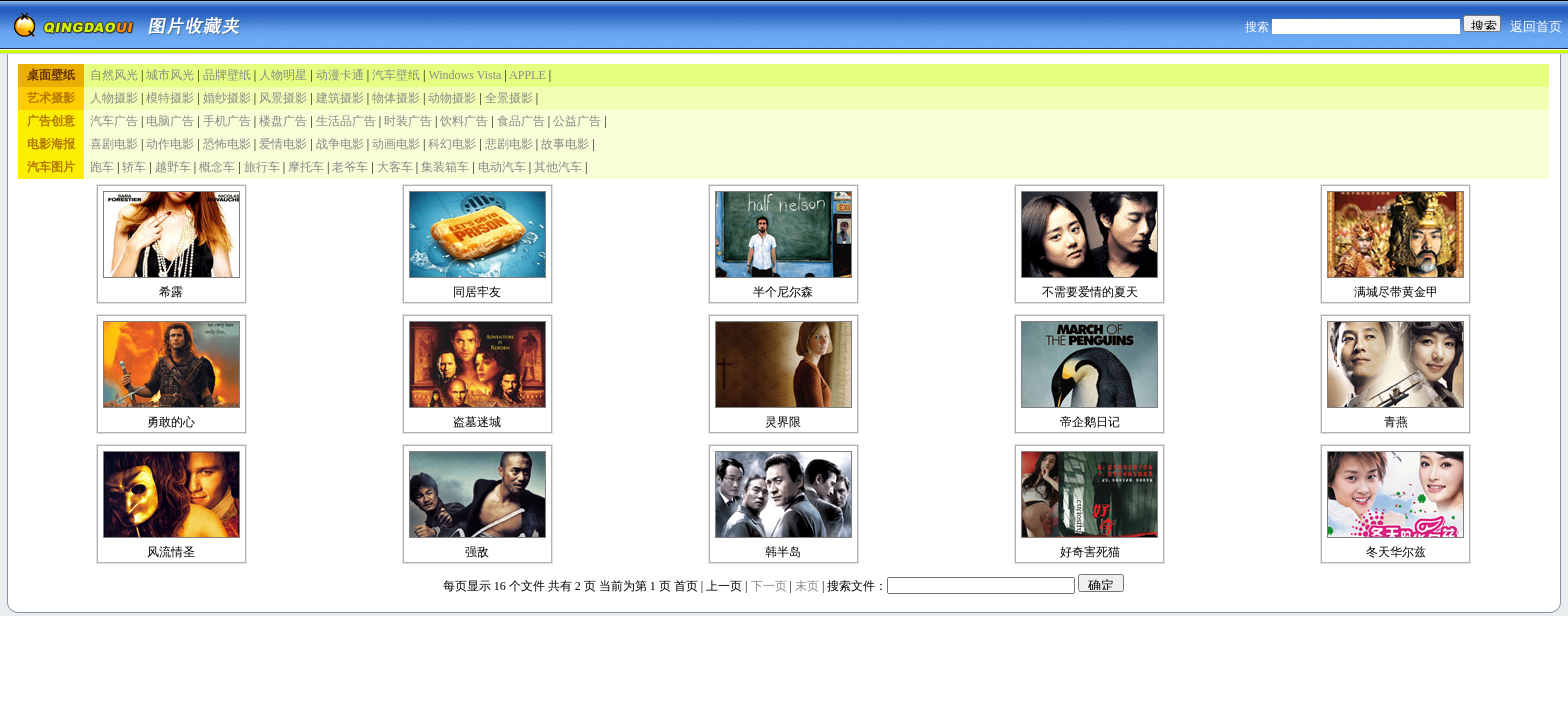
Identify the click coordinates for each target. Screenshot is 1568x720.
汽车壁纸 (396, 75)
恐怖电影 (227, 144)
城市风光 (170, 75)
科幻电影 (452, 144)
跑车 (102, 167)
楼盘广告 (283, 121)
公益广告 (577, 121)
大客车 (395, 167)
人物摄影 (114, 98)
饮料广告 (464, 121)
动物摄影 (452, 98)
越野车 (173, 167)
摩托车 (306, 167)
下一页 (769, 586)
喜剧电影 (114, 144)
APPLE (527, 75)
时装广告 (408, 121)
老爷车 (350, 167)
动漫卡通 (340, 75)
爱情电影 (283, 144)
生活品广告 (346, 121)
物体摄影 (396, 98)
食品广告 (521, 121)
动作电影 (170, 144)
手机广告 (227, 121)
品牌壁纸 (227, 75)
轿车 (134, 167)
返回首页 (1536, 26)
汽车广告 (114, 121)
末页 (807, 586)
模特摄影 (170, 98)
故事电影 (565, 144)
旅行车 (262, 167)
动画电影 (396, 144)
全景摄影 (509, 98)
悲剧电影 (509, 144)
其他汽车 (558, 167)
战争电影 (340, 144)
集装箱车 (445, 167)
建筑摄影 (340, 98)
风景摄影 (283, 98)
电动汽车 (502, 167)
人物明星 (283, 75)
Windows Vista (464, 75)
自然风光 (114, 75)
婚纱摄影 (227, 98)
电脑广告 (170, 121)
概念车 (217, 167)
